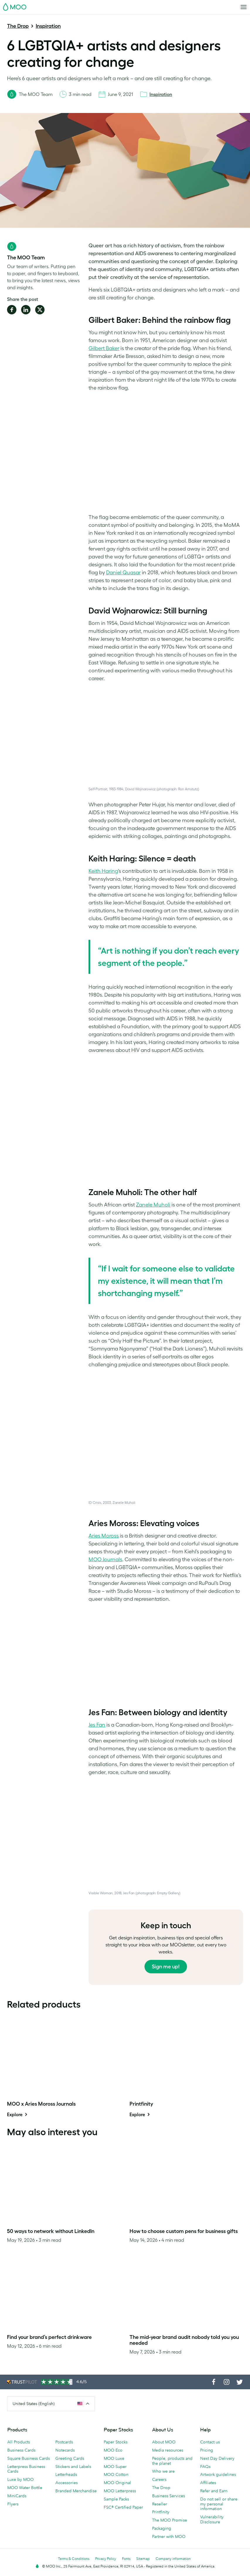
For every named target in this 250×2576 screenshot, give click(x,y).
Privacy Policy (105, 2558)
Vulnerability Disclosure (212, 2519)
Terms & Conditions (73, 2558)
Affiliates (208, 2482)
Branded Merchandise (76, 2490)
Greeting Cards (69, 2458)
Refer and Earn (213, 2490)
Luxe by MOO (20, 2479)
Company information (173, 2558)
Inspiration (48, 26)
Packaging (161, 2528)
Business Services (168, 2495)
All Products (18, 2442)
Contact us (210, 2442)
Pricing (206, 2450)
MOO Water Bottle (24, 2487)
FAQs (205, 2466)
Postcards (64, 2442)
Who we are (163, 2471)
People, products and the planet (172, 2461)
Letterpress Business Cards (26, 2469)
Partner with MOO (169, 2536)
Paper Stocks (115, 2442)
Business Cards (21, 2450)
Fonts (126, 2558)
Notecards (65, 2450)
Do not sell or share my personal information (218, 2504)
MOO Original (117, 2482)
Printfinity (160, 2512)
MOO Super (115, 2466)
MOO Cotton (116, 2474)
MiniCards (16, 2495)
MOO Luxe (114, 2458)
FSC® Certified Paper (123, 2507)
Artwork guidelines (218, 2474)
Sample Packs (116, 2499)
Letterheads (66, 2474)
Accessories (66, 2482)
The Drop (18, 26)
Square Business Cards (28, 2458)
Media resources (167, 2450)
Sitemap (143, 2558)
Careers (159, 2479)
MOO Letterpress (120, 2490)
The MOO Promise (169, 2520)
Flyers (12, 2504)
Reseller (159, 2504)
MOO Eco (113, 2450)
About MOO (164, 2442)
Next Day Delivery (217, 2458)
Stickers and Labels (73, 2466)
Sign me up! (166, 1967)
